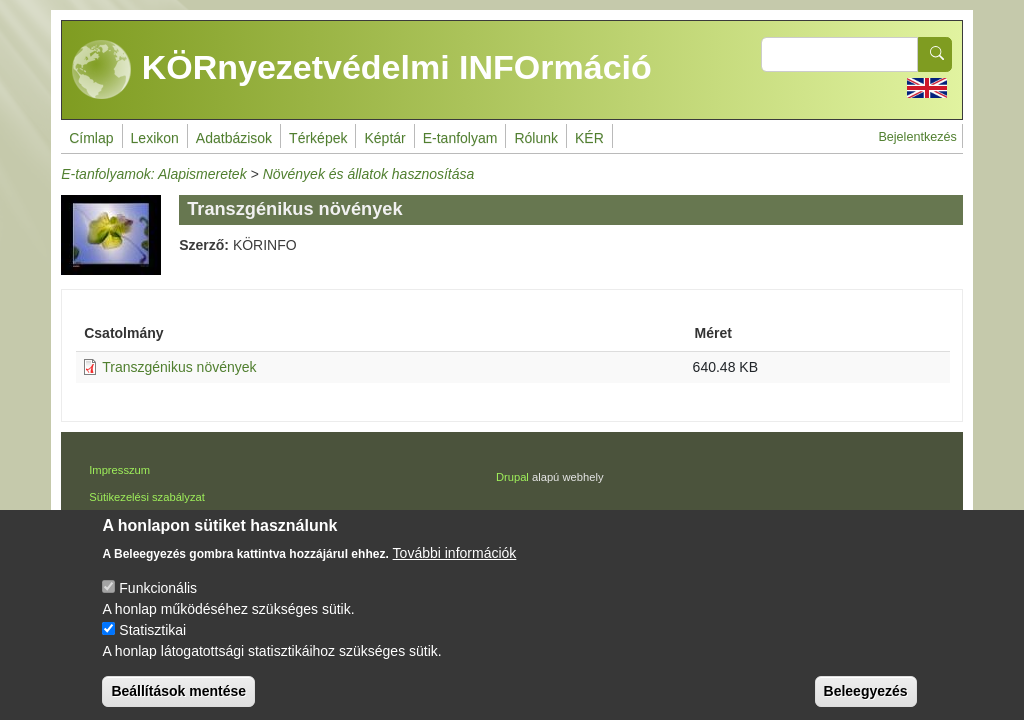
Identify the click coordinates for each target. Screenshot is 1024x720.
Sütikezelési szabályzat (147, 497)
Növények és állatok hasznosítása (369, 174)
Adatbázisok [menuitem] (234, 138)
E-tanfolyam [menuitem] (460, 138)
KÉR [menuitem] (589, 138)
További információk (455, 567)
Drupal (512, 477)
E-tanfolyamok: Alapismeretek (153, 174)
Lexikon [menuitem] (155, 138)
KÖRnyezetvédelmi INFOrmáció (362, 70)
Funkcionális (158, 602)
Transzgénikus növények (179, 367)
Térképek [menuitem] (318, 138)
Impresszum (119, 470)
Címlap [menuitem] (91, 138)
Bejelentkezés (917, 137)
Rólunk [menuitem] (536, 138)
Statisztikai (152, 644)
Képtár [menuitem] (384, 138)
